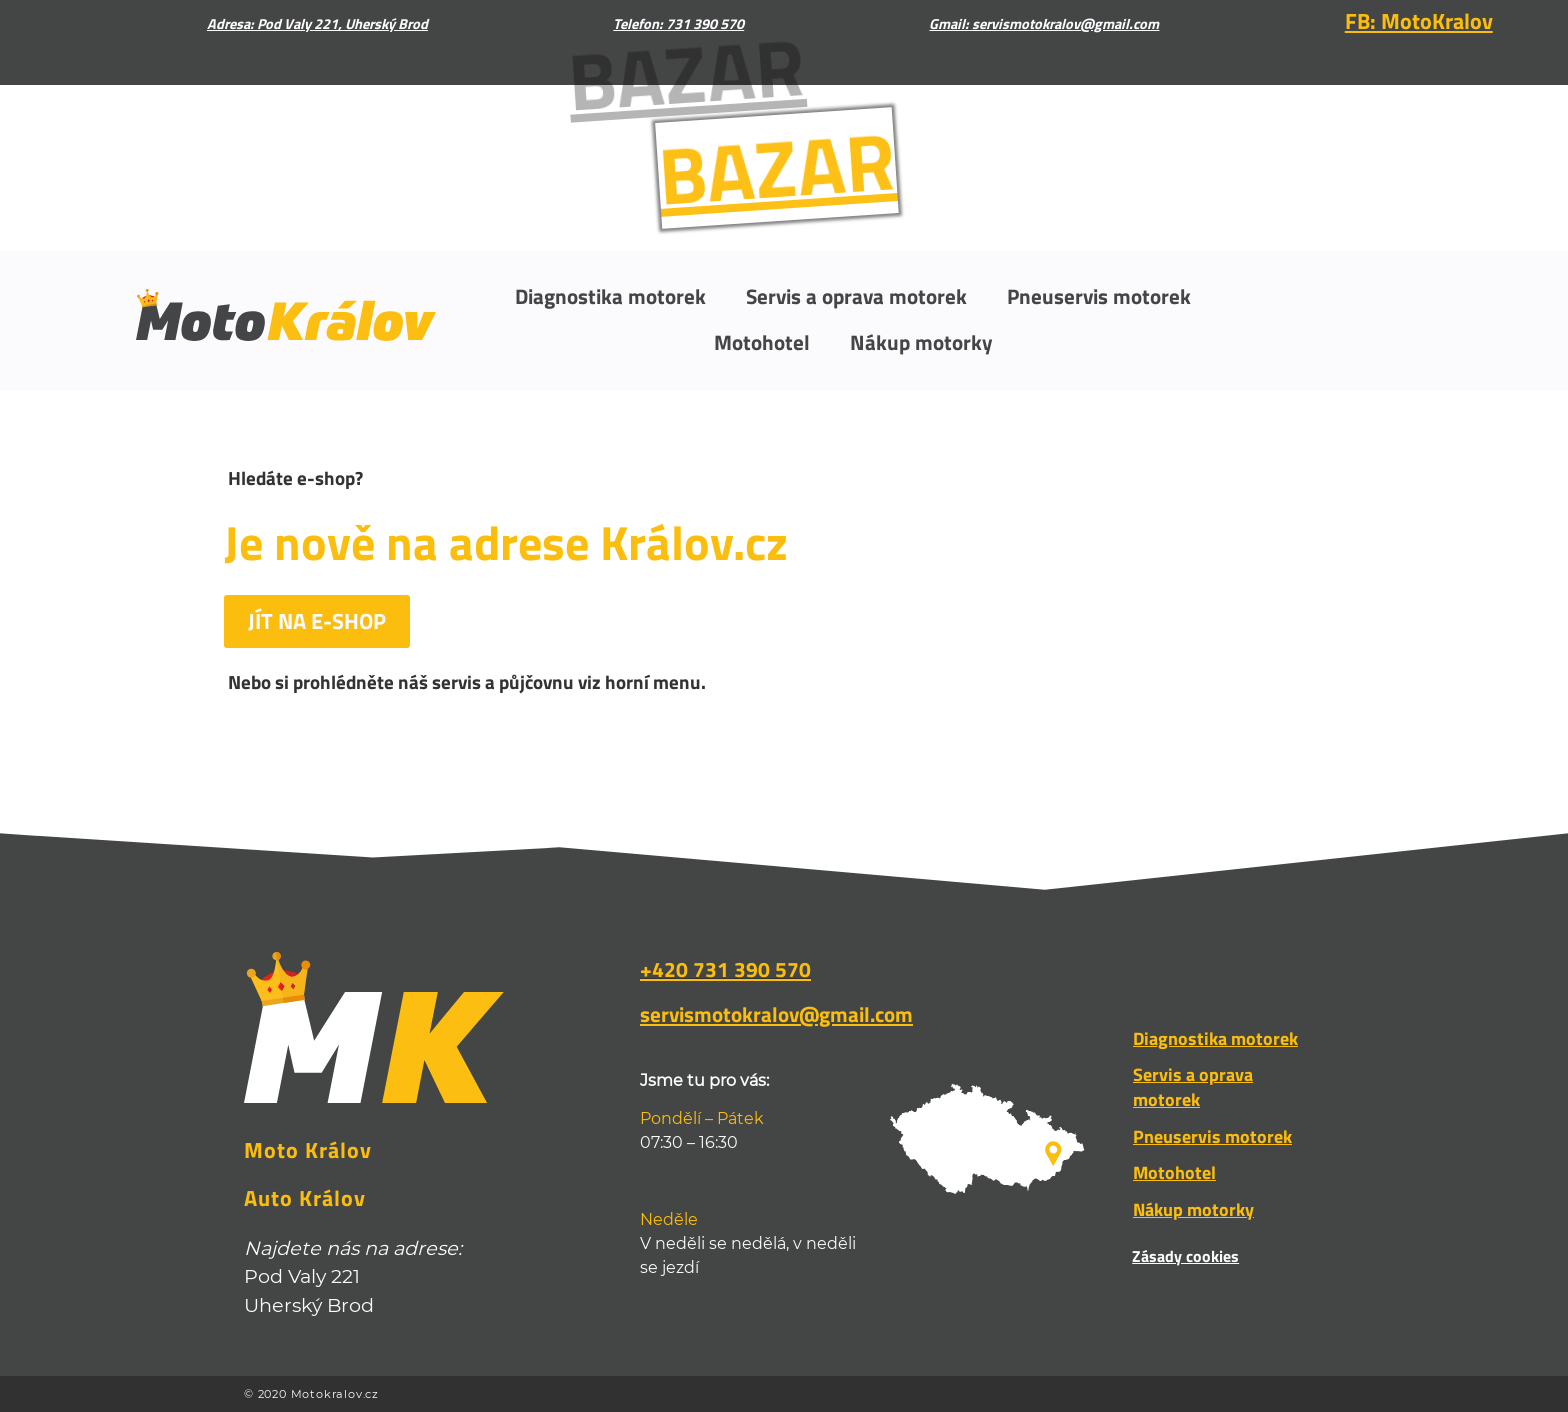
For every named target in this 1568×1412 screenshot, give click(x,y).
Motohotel (762, 342)
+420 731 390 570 (725, 969)
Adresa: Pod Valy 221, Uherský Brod (317, 24)
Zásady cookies (1185, 1256)
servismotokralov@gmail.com (776, 1014)
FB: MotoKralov (1419, 21)
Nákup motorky (921, 342)
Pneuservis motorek (1099, 296)
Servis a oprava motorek (856, 296)
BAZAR (760, 167)
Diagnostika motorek (610, 296)
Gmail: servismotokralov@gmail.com (1044, 24)
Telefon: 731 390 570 (678, 24)
